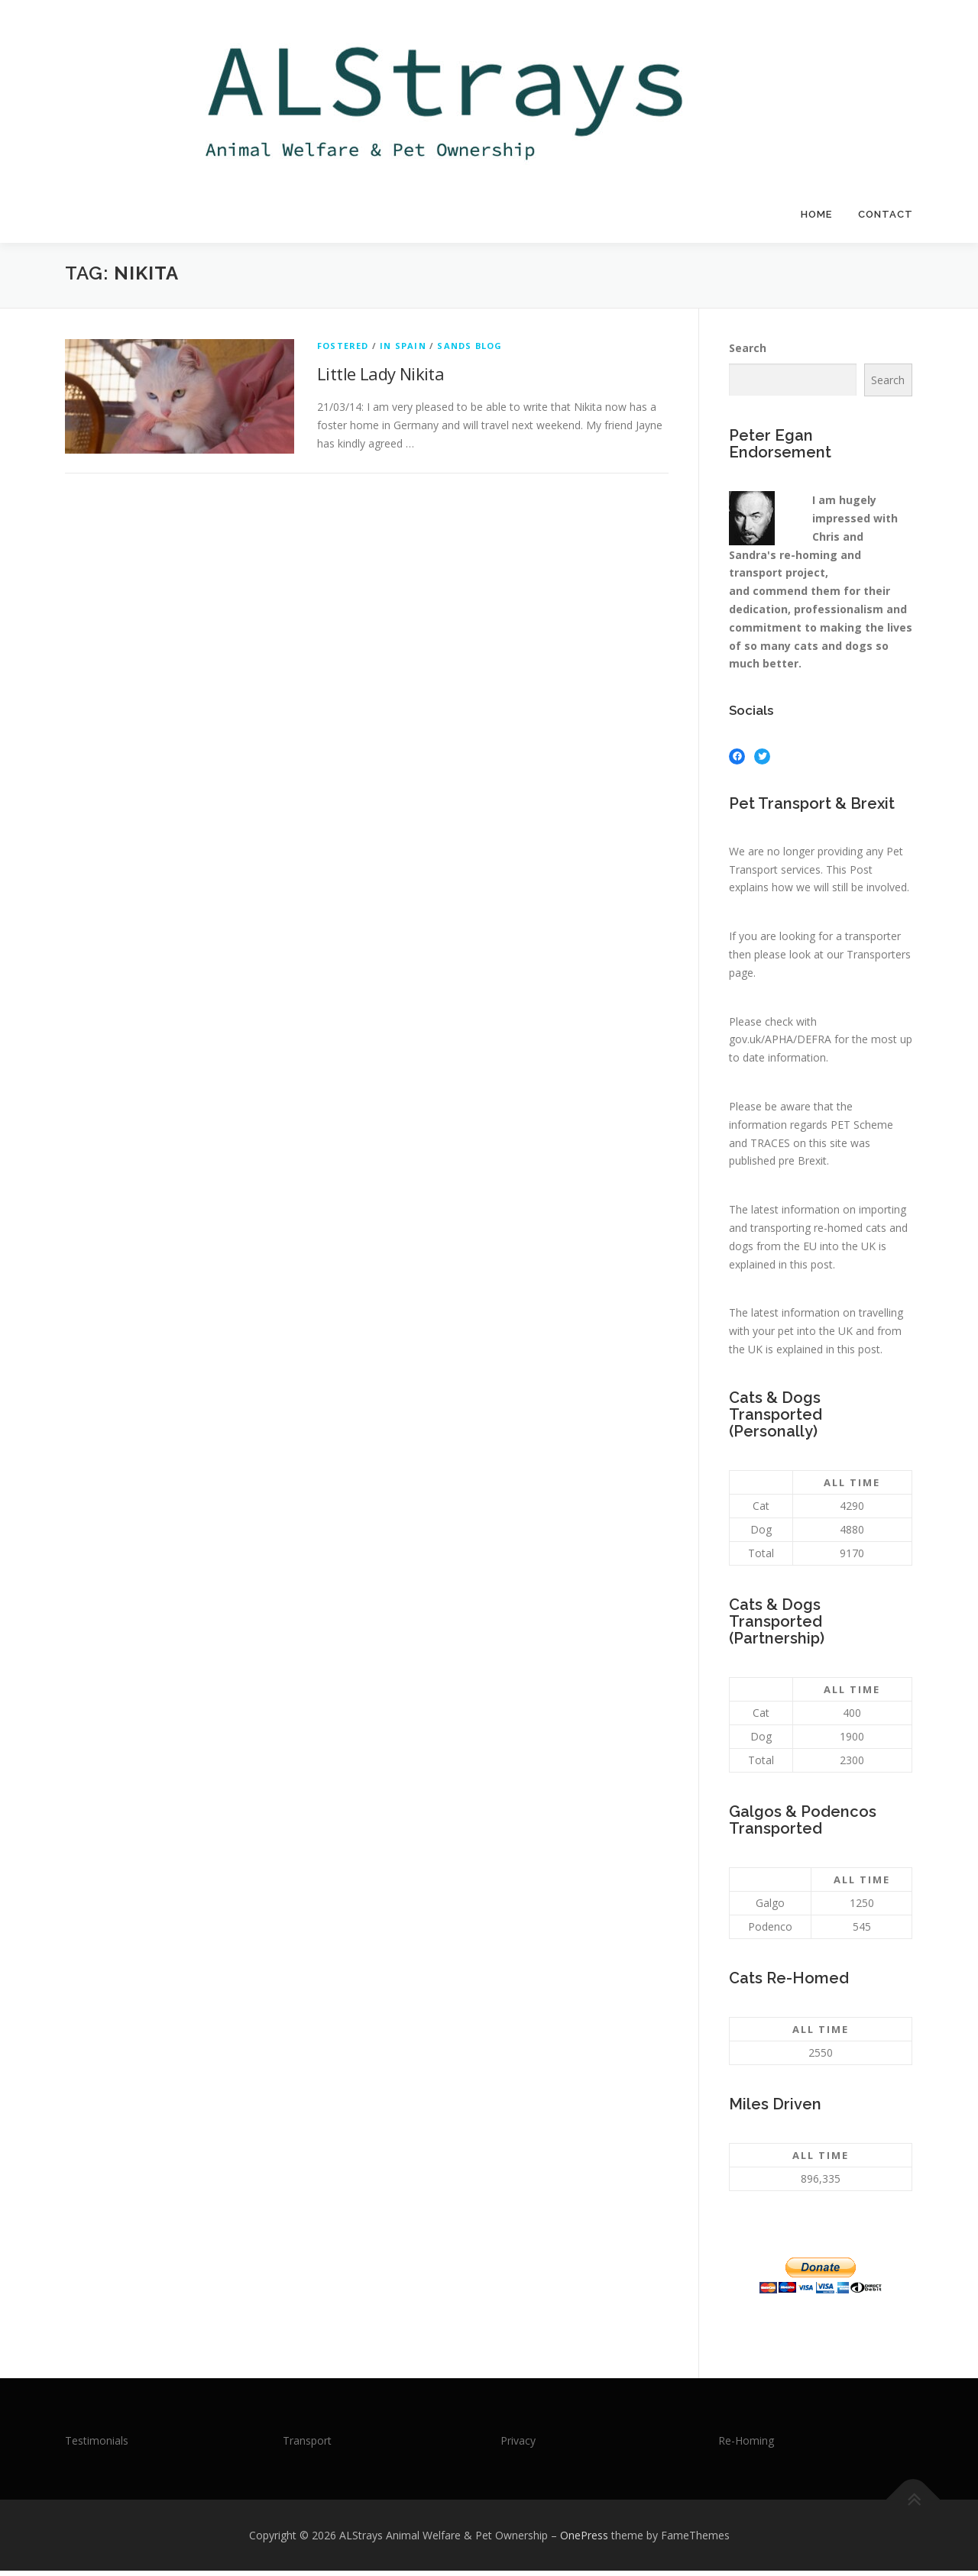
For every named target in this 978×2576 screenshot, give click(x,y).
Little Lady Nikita (380, 378)
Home (816, 214)
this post (811, 1269)
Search (747, 353)
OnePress (584, 2539)
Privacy (518, 2446)
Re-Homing (746, 2446)
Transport (307, 2446)
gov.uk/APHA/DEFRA (780, 1044)
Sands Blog (469, 351)
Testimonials (96, 2446)
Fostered (343, 351)
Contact (885, 214)
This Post (849, 874)
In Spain (403, 351)
